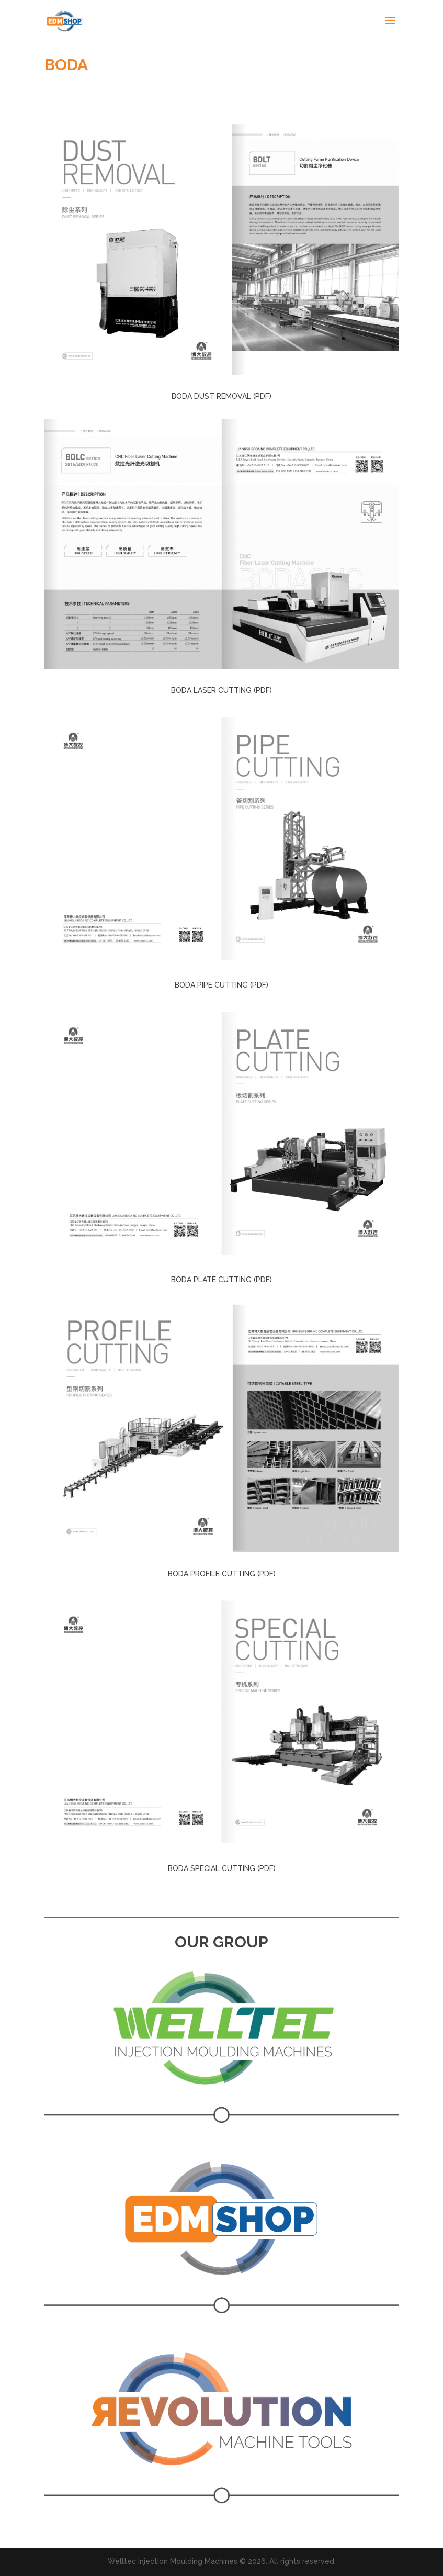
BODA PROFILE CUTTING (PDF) (222, 1574)
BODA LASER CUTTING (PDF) (221, 690)
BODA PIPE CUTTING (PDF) (221, 985)
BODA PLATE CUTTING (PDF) (221, 1279)
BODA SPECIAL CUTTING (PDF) (222, 1868)
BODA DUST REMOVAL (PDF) (221, 396)
